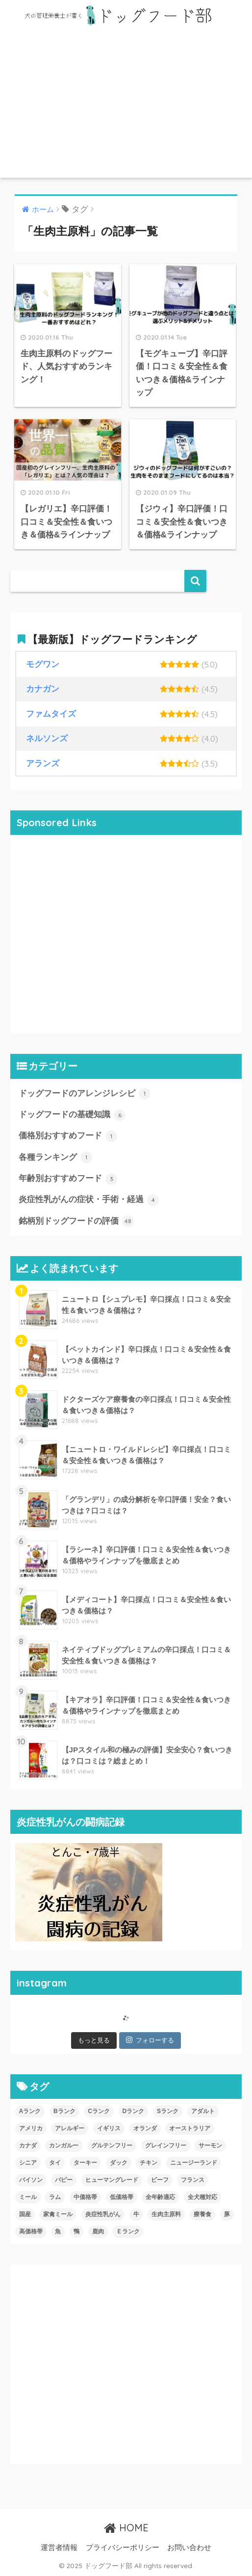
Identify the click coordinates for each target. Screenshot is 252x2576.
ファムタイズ (51, 714)
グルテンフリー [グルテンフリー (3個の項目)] (111, 2145)
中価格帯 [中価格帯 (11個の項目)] (85, 2197)
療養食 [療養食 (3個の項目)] (202, 2214)
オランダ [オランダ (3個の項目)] (145, 2128)
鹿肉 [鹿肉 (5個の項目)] (98, 2231)
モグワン (42, 664)
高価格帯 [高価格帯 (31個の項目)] (31, 2231)
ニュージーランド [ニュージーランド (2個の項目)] (193, 2162)
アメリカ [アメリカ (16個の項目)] (31, 2128)
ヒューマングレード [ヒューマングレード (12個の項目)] (111, 2179)
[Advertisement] (126, 104)
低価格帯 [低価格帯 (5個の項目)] (121, 2197)
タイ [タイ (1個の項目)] (55, 2162)
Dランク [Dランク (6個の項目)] (134, 2111)
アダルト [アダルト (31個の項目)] (203, 2111)
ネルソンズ (47, 738)
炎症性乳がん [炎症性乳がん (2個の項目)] (103, 2214)
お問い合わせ (189, 2547)
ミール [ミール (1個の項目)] (28, 2197)
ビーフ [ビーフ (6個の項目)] (160, 2179)
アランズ (42, 763)
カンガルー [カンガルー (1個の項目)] (63, 2145)
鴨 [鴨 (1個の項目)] (76, 2231)
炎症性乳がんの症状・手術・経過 (89, 1200)
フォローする (150, 2040)
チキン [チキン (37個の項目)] (148, 2162)
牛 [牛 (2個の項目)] (136, 2214)
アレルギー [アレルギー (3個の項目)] (69, 2128)
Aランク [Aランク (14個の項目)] (30, 2111)
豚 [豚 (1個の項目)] (227, 2214)
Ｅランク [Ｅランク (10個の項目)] (128, 2231)
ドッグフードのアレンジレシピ (85, 1094)
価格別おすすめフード (68, 1136)
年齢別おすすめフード (68, 1179)
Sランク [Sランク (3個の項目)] (167, 2111)
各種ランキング (56, 1157)
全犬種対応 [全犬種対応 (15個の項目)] (202, 2197)
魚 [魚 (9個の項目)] (58, 2231)
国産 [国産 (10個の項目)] (25, 2214)
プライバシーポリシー (122, 2547)
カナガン (42, 689)
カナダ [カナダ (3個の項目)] (28, 2145)
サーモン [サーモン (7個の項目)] (210, 2145)
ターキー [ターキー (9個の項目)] (85, 2162)
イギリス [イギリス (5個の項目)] (109, 2128)
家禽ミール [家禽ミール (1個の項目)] (58, 2214)
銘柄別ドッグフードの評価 (76, 1221)
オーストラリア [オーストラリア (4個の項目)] (189, 2128)
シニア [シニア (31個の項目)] (28, 2162)
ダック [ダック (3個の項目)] (118, 2162)
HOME (126, 2528)
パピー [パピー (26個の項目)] (64, 2179)
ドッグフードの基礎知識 (72, 1115)
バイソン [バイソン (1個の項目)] (31, 2179)
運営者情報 (59, 2547)
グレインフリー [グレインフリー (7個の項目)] (165, 2145)
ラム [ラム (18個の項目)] (55, 2197)
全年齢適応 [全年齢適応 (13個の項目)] (160, 2197)
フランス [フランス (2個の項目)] (192, 2179)
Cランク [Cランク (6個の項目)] (99, 2111)
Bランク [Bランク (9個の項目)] (64, 2111)
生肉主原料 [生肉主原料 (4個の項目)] (166, 2214)
